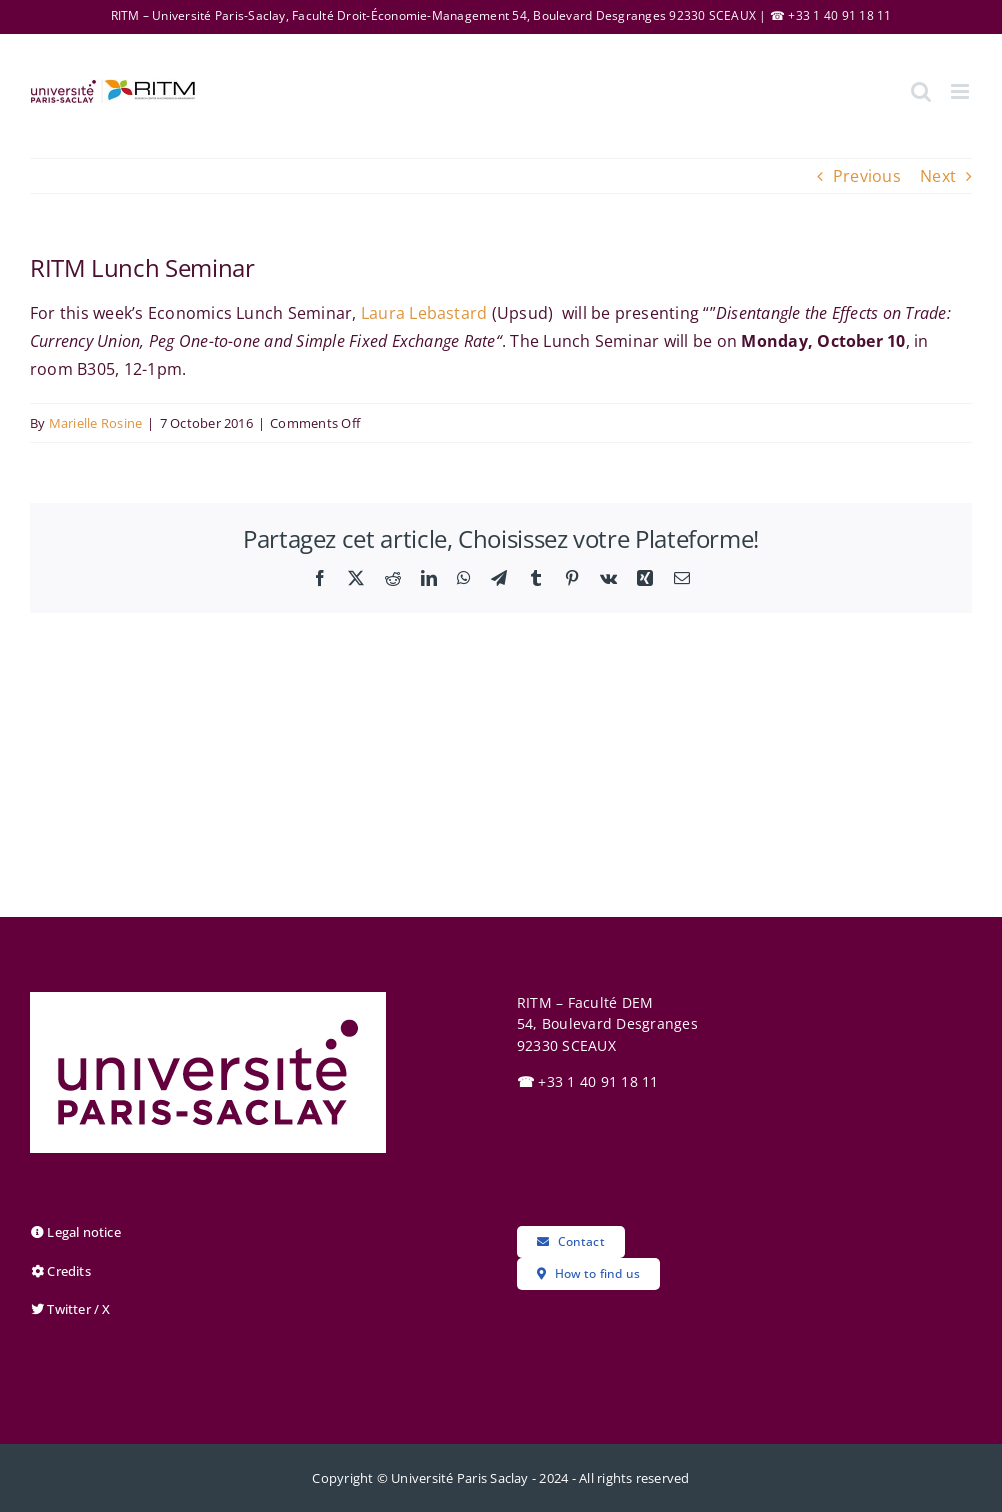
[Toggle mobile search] (921, 91)
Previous (867, 176)
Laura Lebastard (424, 313)
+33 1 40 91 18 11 (588, 1081)
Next (938, 176)
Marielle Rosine (96, 423)
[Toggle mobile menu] (961, 91)
